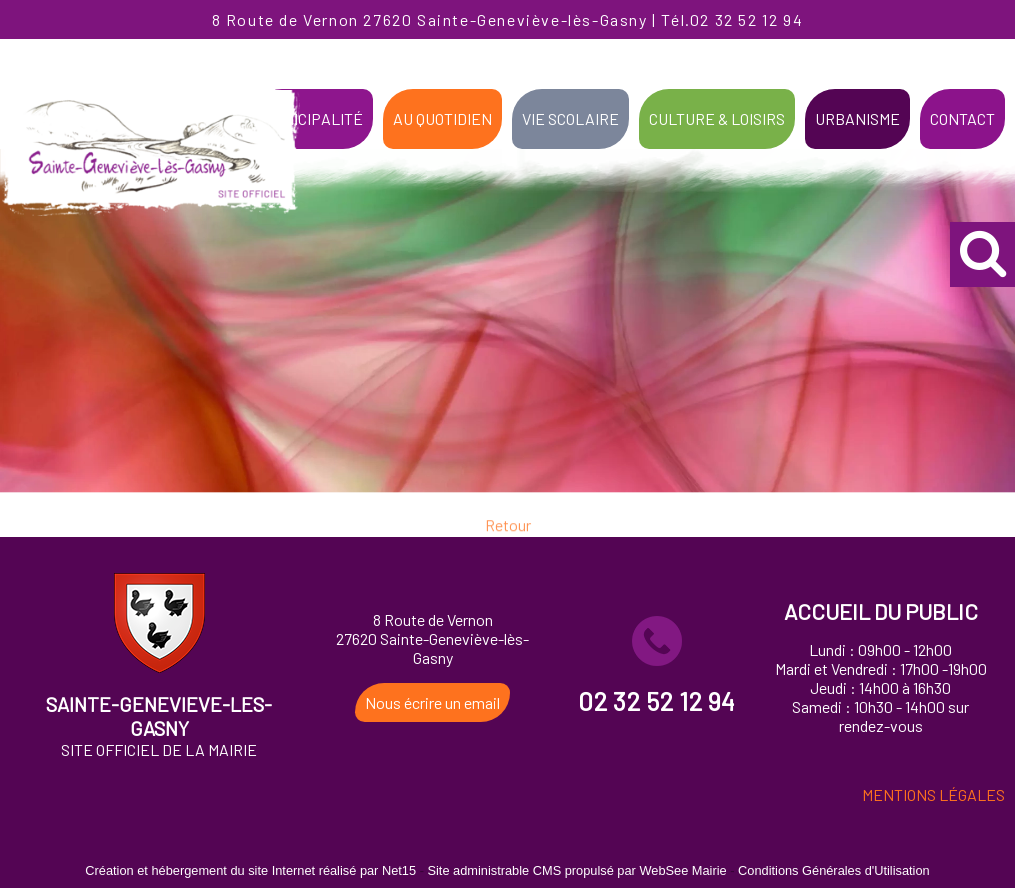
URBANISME (857, 118)
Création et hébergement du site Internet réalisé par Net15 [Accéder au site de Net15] (250, 870)
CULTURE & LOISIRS (717, 118)
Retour (508, 533)
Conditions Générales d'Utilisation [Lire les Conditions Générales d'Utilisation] (834, 870)
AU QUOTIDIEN (442, 118)
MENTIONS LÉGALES (933, 794)
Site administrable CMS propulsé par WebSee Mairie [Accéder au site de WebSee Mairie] (576, 870)
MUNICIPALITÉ (312, 118)
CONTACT (962, 118)
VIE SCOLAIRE (570, 118)
